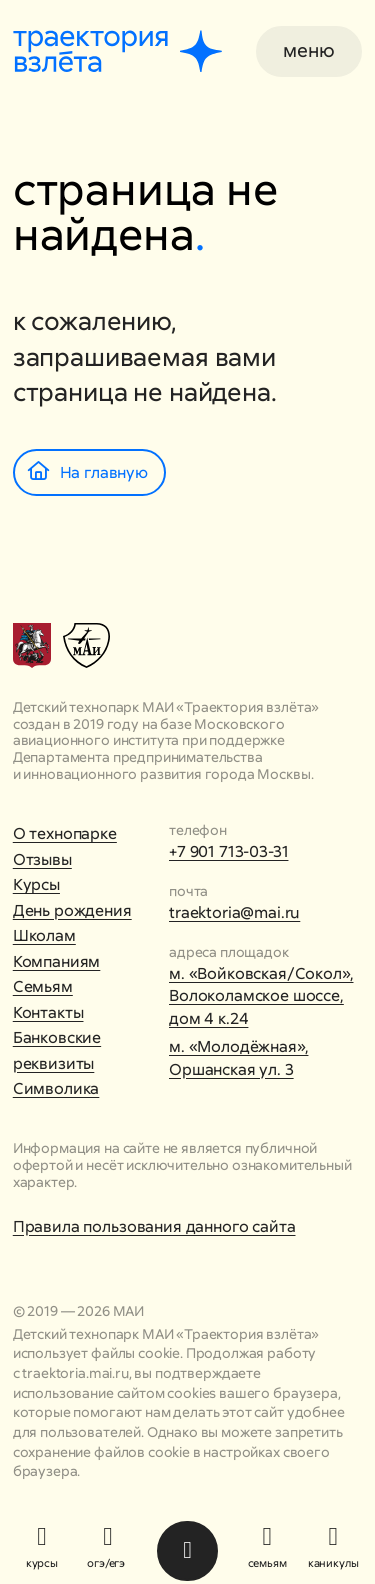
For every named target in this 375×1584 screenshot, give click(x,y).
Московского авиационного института (149, 732)
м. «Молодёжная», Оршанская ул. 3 (238, 1057)
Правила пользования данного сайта (154, 1226)
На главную (88, 472)
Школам (44, 935)
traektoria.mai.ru (75, 1373)
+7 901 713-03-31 (228, 851)
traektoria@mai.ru (234, 912)
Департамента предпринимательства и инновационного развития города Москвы (162, 765)
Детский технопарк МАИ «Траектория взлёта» (166, 707)
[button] (309, 51)
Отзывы (42, 859)
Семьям (43, 986)
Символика (56, 1088)
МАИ (129, 1311)
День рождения (72, 910)
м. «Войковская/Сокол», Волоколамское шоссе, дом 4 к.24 (261, 996)
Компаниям (57, 961)
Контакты (48, 1012)
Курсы (36, 884)
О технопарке (65, 833)
